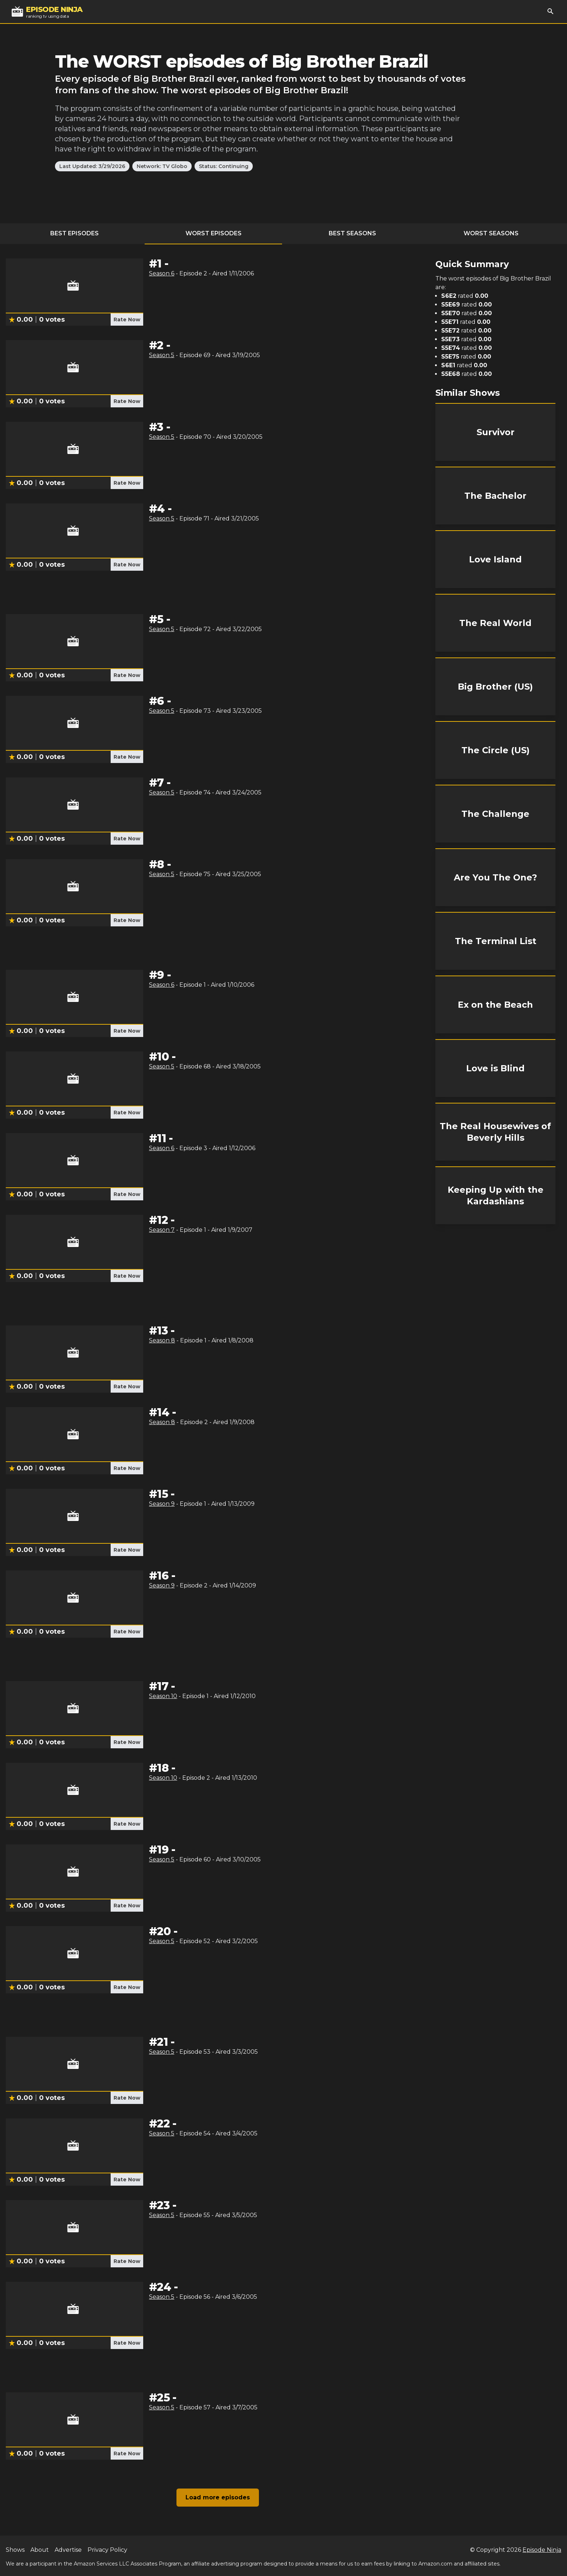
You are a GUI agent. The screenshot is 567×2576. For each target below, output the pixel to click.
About (39, 2549)
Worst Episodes (214, 233)
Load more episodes (218, 2497)
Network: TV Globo (162, 166)
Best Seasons (352, 233)
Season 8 (162, 1340)
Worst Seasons (491, 233)
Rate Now (127, 319)
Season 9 (162, 1503)
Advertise (68, 2549)
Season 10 (163, 1696)
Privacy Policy (107, 2549)
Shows (15, 2549)
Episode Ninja (542, 2549)
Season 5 (161, 355)
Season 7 (162, 1229)
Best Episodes (74, 233)
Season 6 (161, 273)
